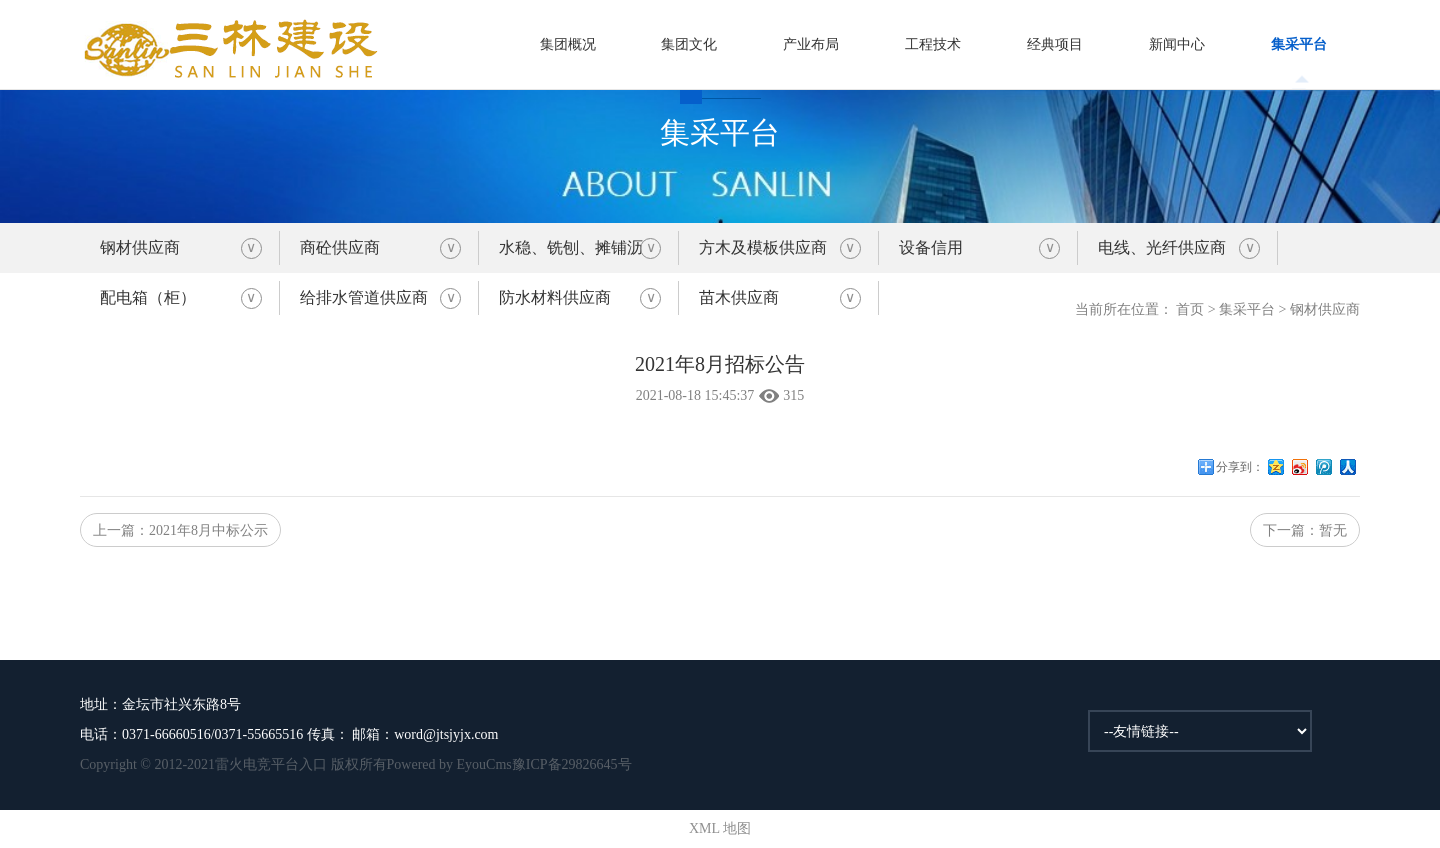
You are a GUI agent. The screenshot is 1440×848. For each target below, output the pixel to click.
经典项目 (1055, 44)
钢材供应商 (140, 247)
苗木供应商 (739, 297)
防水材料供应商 (555, 297)
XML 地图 (720, 828)
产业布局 (811, 44)
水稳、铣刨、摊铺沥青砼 (571, 256)
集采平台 (1299, 44)
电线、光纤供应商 (1162, 247)
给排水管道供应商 (364, 297)
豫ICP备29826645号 (572, 764)
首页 (1190, 309)
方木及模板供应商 (763, 247)
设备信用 (931, 247)
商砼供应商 (340, 247)
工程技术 (933, 44)
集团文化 (689, 44)
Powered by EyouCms (449, 764)
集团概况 (568, 44)
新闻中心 (1177, 44)
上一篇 (180, 530)
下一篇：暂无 (1305, 530)
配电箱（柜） (148, 297)
